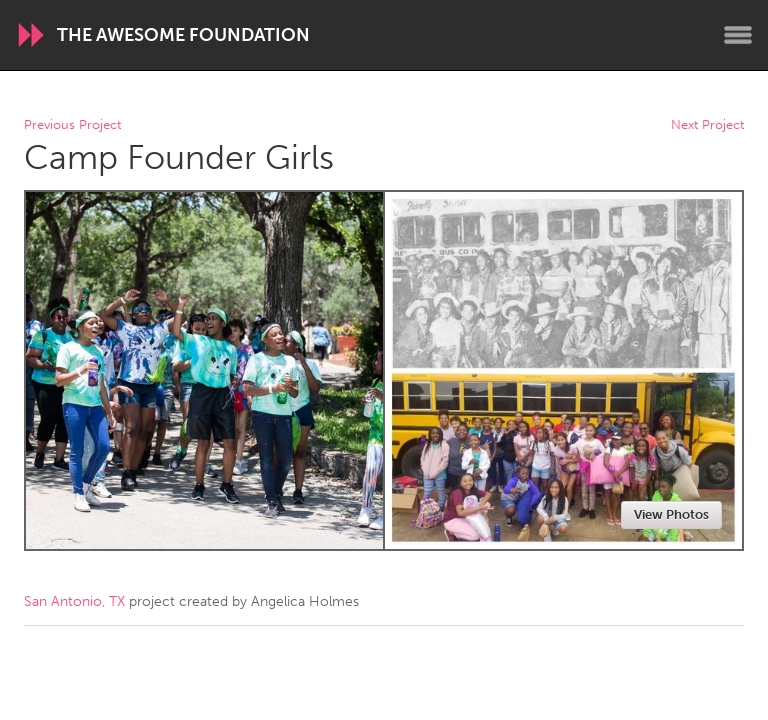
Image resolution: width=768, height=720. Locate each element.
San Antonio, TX (74, 601)
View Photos (671, 514)
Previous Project (72, 125)
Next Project (707, 125)
